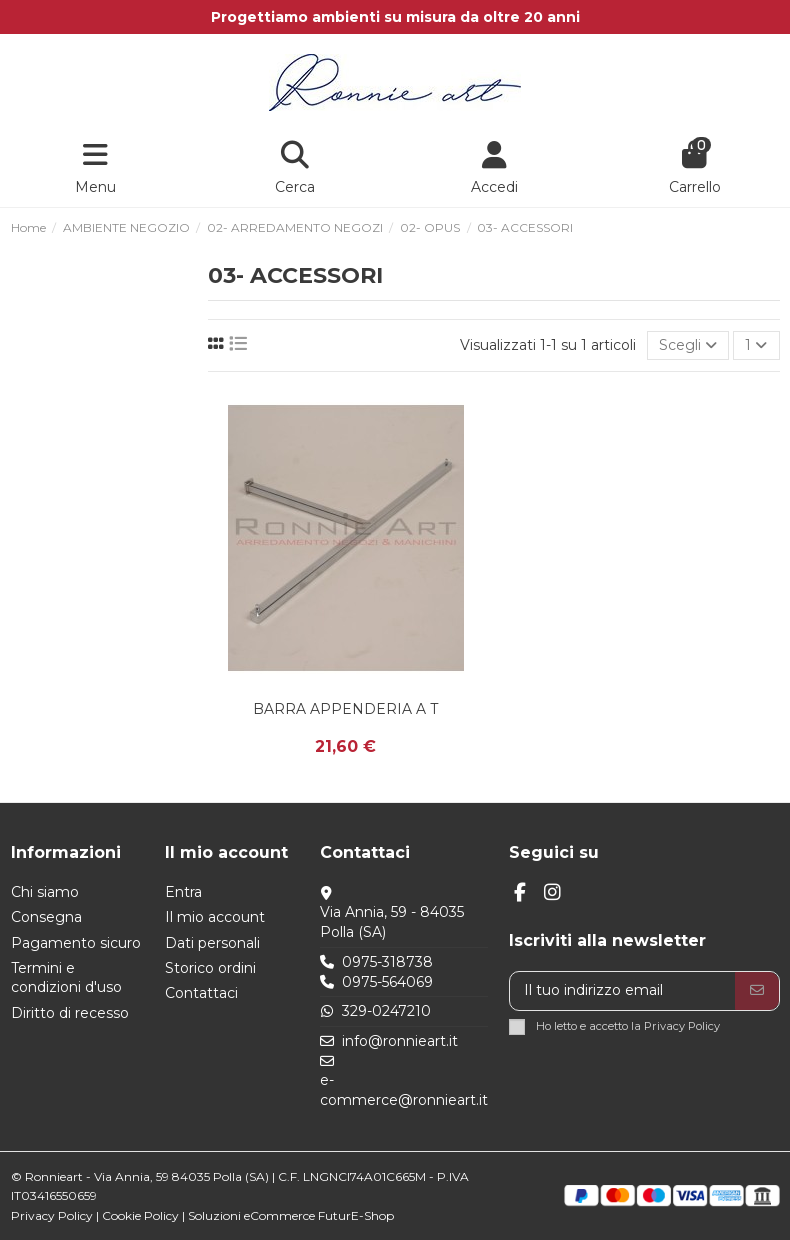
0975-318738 (387, 962)
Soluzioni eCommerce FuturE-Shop (291, 1215)
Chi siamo (45, 892)
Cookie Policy (140, 1215)
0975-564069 (387, 982)
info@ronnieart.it (400, 1041)
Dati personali (212, 943)
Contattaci (201, 993)
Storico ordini (210, 968)
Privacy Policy (682, 1026)
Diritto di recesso (70, 1013)
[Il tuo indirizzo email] (623, 991)
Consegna (46, 917)
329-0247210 (386, 1011)
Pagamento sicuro (76, 943)
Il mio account (215, 917)
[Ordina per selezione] (688, 345)
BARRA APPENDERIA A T (345, 709)
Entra (183, 892)
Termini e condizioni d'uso (66, 978)
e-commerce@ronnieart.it (404, 1090)
